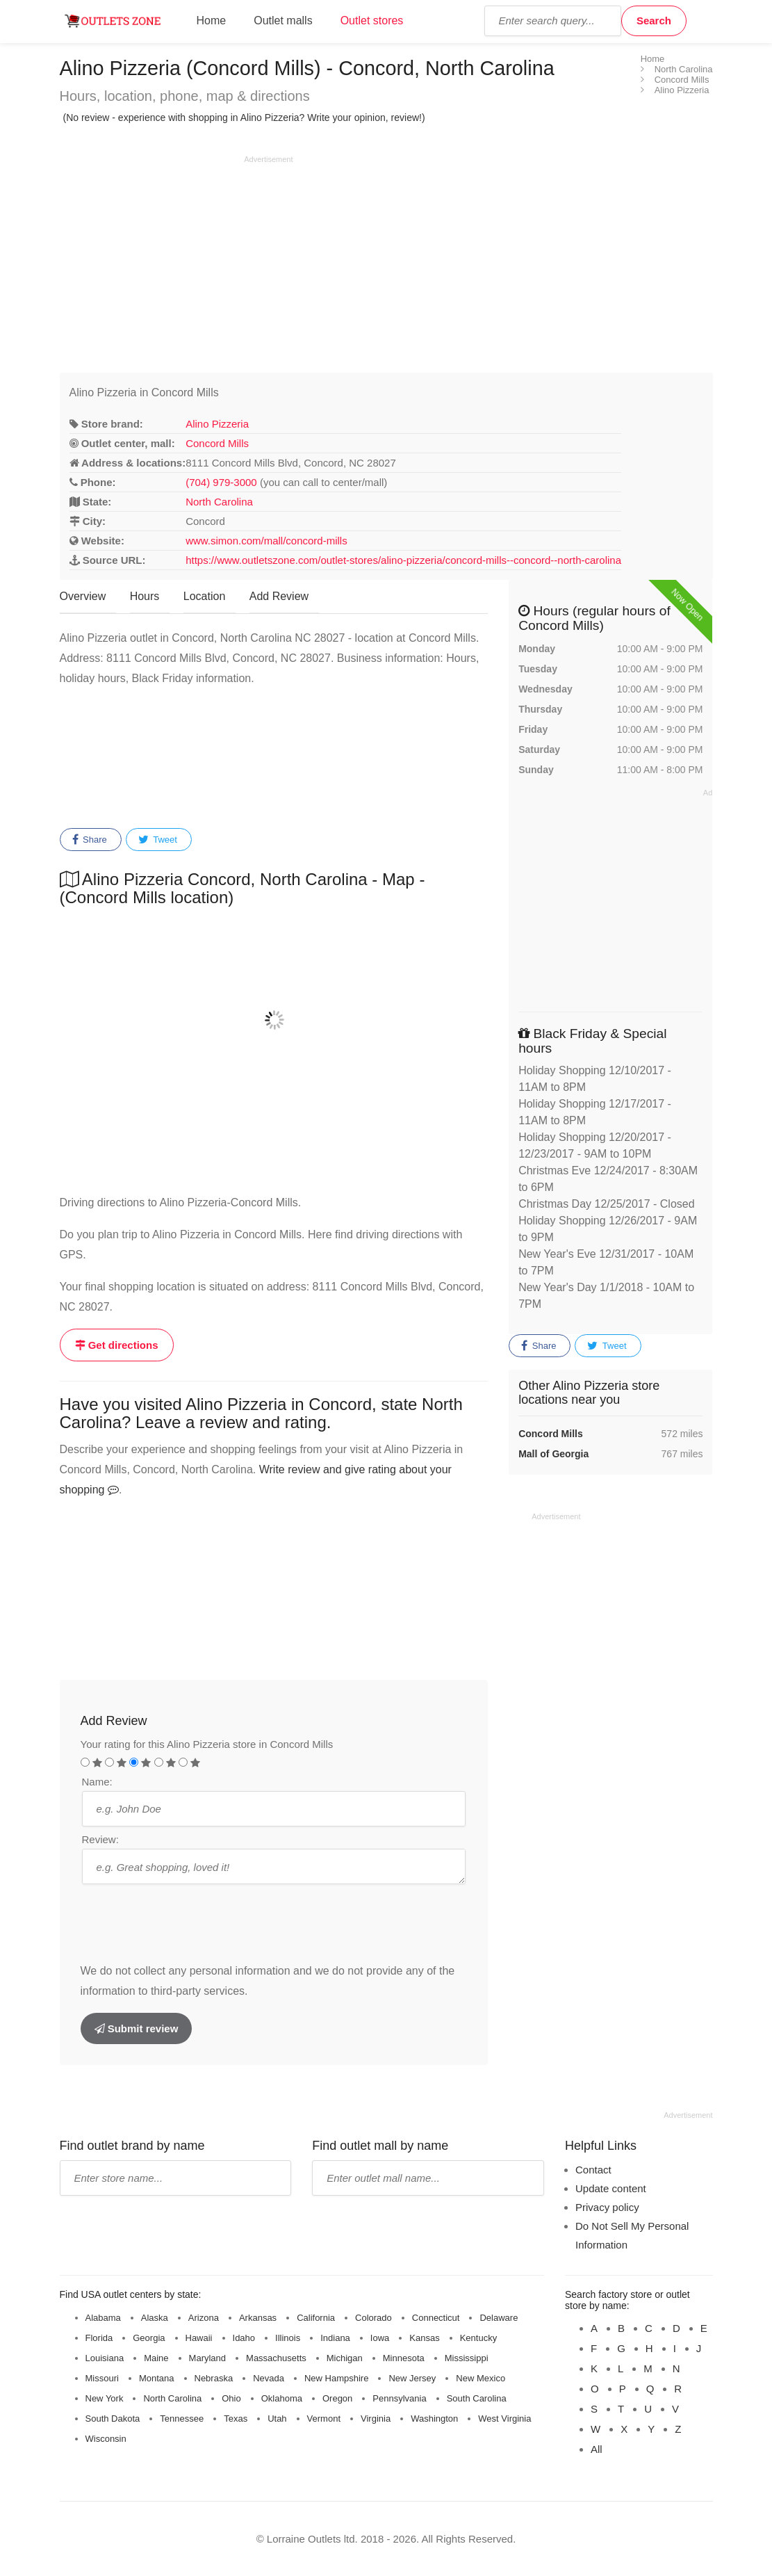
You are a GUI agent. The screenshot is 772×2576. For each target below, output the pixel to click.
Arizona (203, 2317)
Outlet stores (372, 20)
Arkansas (258, 2317)
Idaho (244, 2338)
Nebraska (214, 2378)
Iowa (379, 2338)
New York (104, 2398)
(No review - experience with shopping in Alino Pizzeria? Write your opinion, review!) (244, 117)
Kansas (424, 2338)
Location (204, 596)
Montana (156, 2378)
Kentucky (478, 2338)
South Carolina (477, 2398)
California (316, 2317)
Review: (100, 1839)
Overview (83, 596)
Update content (610, 2188)
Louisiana (104, 2358)
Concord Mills (217, 443)
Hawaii (199, 2338)
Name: (97, 1782)
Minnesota (404, 2358)
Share (89, 839)
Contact (593, 2170)
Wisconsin (105, 2438)
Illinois (287, 2338)
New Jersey (412, 2378)
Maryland (207, 2358)
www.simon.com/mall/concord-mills (266, 540)
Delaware (498, 2317)
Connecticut (436, 2317)
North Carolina (219, 502)
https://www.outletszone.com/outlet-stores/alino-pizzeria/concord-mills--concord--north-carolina (403, 560)
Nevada (268, 2378)
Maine (156, 2358)
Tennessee (182, 2418)
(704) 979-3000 (221, 482)
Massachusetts (276, 2358)
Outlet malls (283, 20)
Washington (434, 2418)
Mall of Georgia (553, 1453)
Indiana (335, 2338)
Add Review (279, 596)
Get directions (116, 1345)
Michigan (345, 2358)
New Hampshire (336, 2378)
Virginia (376, 2418)
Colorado (373, 2317)
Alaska (154, 2317)
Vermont (323, 2418)
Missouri (102, 2378)
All (596, 2449)
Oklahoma (281, 2398)
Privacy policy (607, 2207)
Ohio (231, 2398)
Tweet (157, 839)
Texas (235, 2418)
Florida (99, 2338)
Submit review (137, 2028)
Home (212, 20)
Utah (277, 2418)
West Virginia (504, 2418)
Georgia (149, 2338)
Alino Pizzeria (217, 424)
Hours (145, 596)
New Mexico (480, 2378)
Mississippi (466, 2358)
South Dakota (112, 2418)
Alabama (103, 2317)
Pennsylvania (399, 2398)
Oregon (337, 2398)
